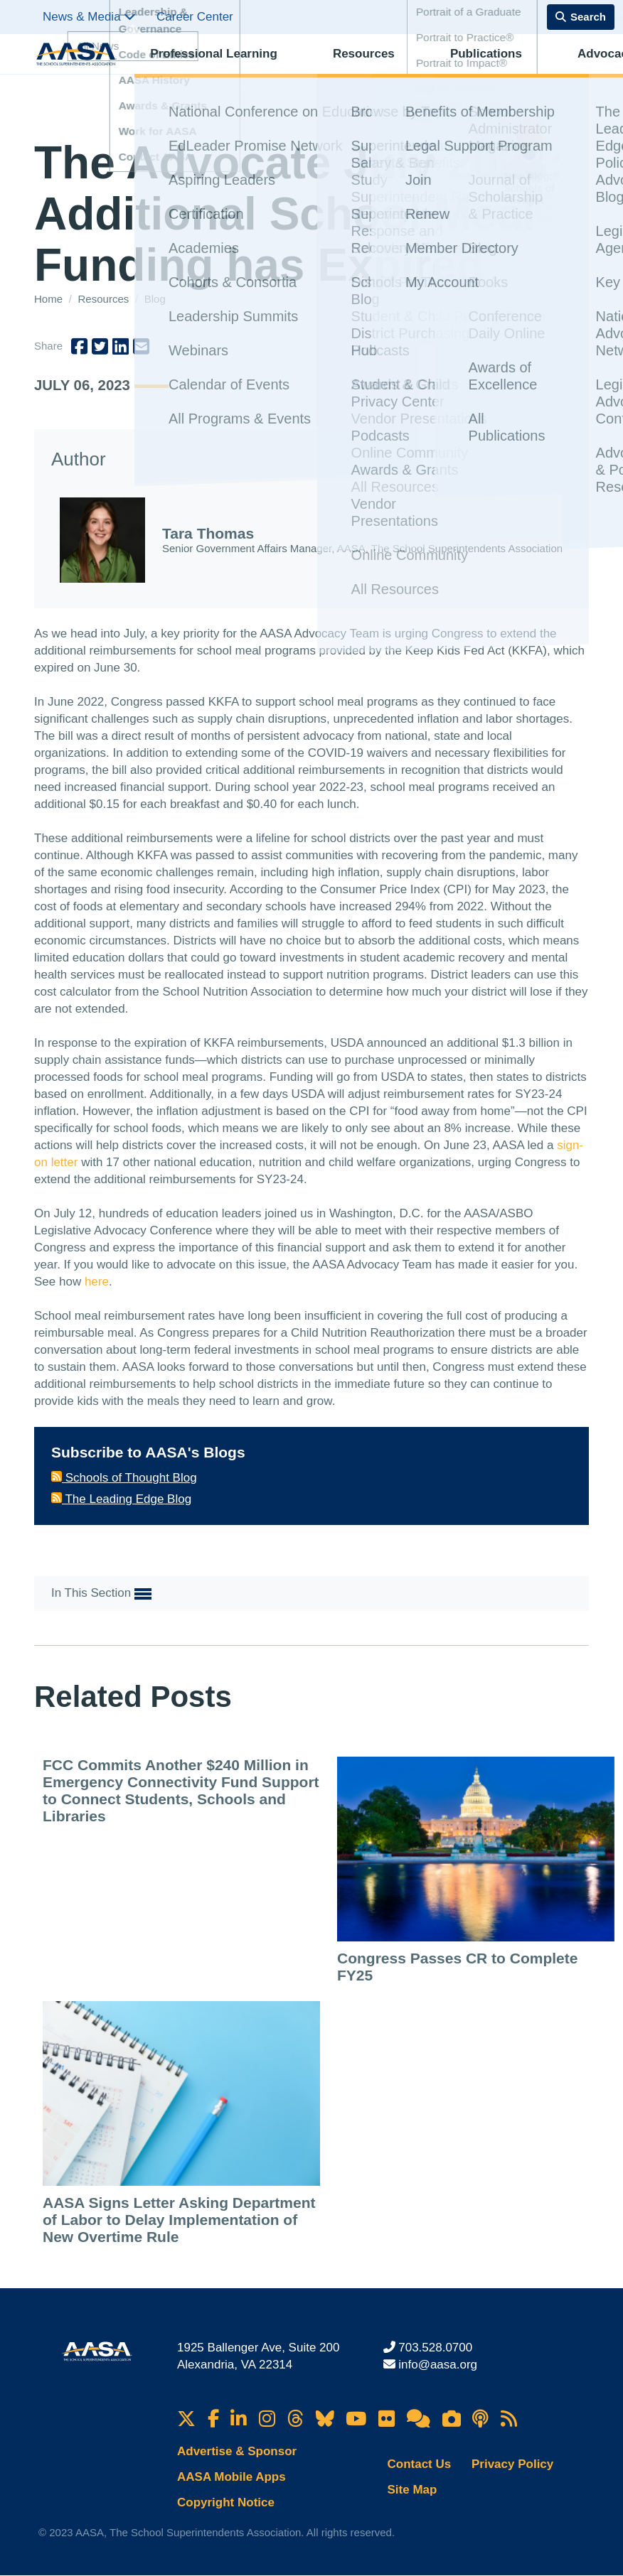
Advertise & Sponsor (237, 2451)
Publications (391, 68)
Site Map (412, 2489)
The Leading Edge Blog (121, 1499)
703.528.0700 (435, 2347)
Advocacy (469, 68)
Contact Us (420, 2464)
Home (49, 299)
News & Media (89, 16)
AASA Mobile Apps (231, 2477)
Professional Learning (204, 68)
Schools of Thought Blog (124, 1477)
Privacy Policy (512, 2464)
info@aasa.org (437, 2364)
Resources (312, 68)
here (97, 1281)
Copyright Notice (226, 2502)
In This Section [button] (101, 1593)
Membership (546, 68)
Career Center (194, 16)
